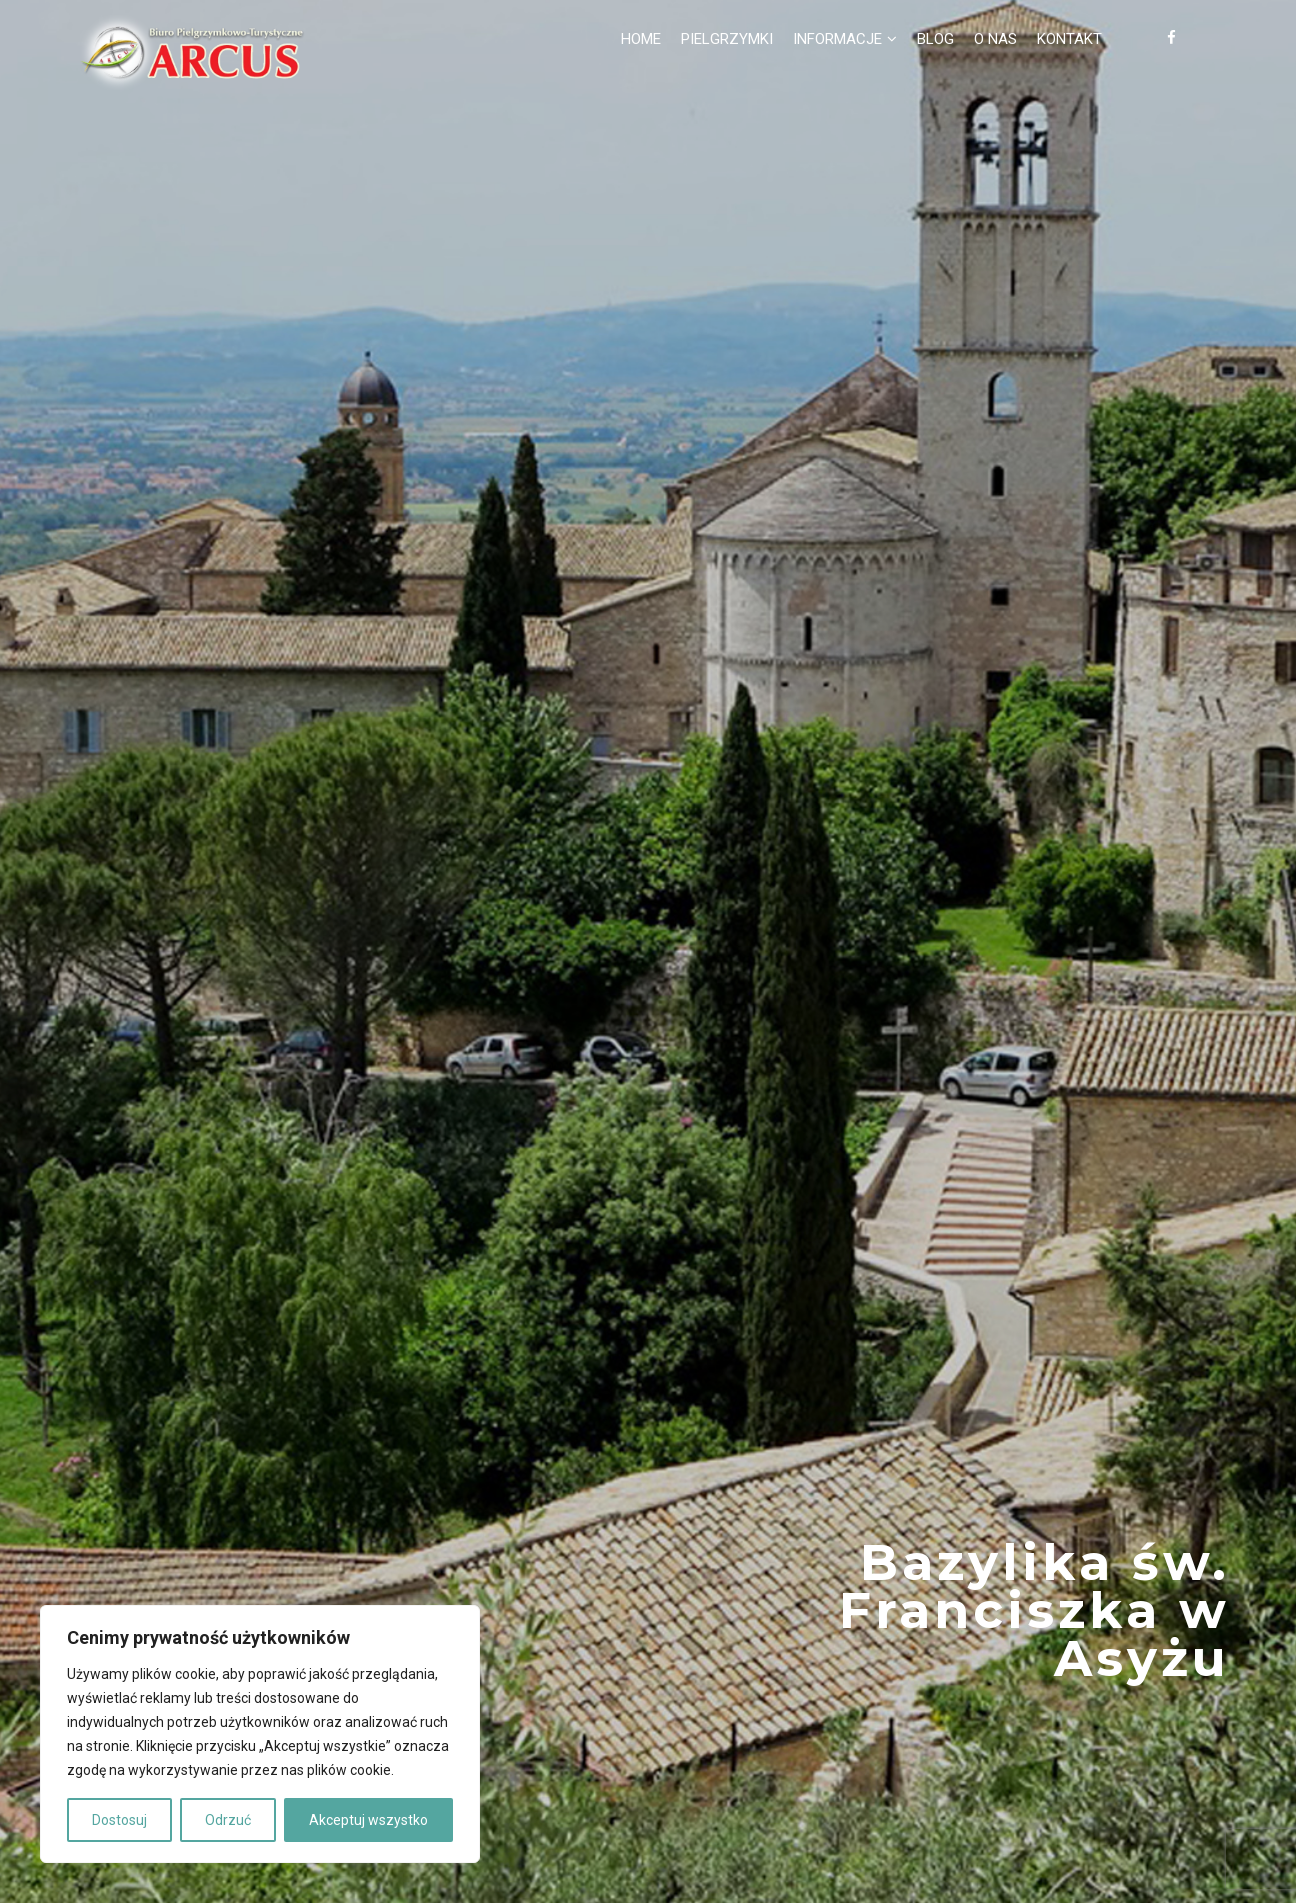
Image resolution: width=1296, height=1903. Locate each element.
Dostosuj (119, 1820)
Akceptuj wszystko (368, 1820)
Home (641, 39)
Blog (935, 39)
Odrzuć (228, 1820)
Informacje (837, 39)
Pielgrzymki (727, 39)
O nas (995, 39)
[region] (260, 1734)
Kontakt (1069, 39)
